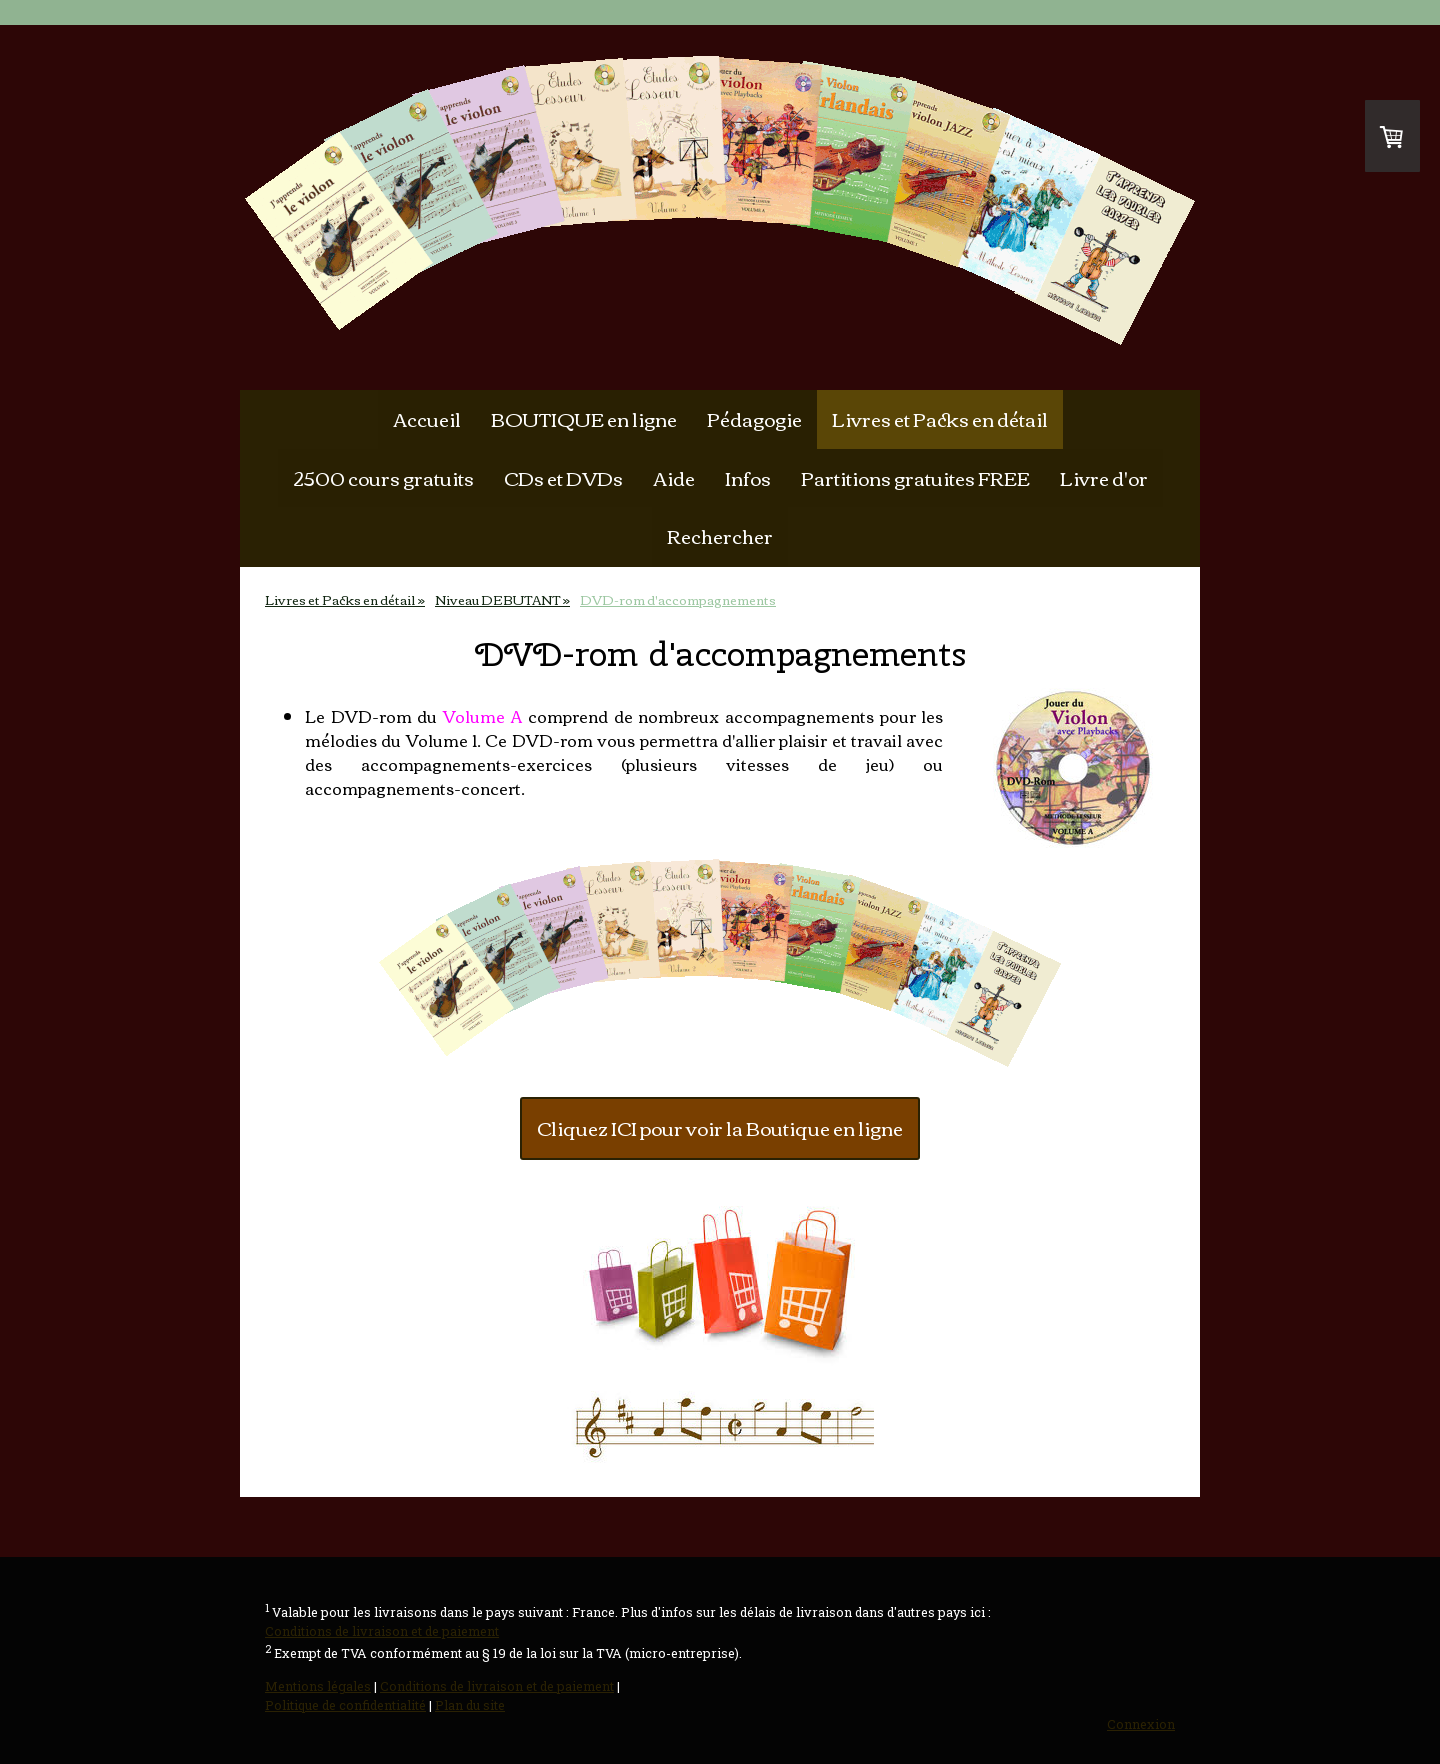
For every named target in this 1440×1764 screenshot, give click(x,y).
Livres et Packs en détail (940, 418)
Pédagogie (754, 418)
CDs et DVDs (563, 477)
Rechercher (720, 535)
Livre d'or (1104, 477)
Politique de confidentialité (345, 1705)
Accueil (427, 418)
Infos (748, 477)
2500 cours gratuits (383, 477)
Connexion (1141, 1724)
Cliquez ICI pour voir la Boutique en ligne (720, 1127)
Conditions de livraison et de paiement (382, 1631)
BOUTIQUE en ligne (584, 418)
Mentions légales (318, 1686)
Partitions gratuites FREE (915, 477)
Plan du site (470, 1705)
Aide (674, 477)
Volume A (483, 716)
